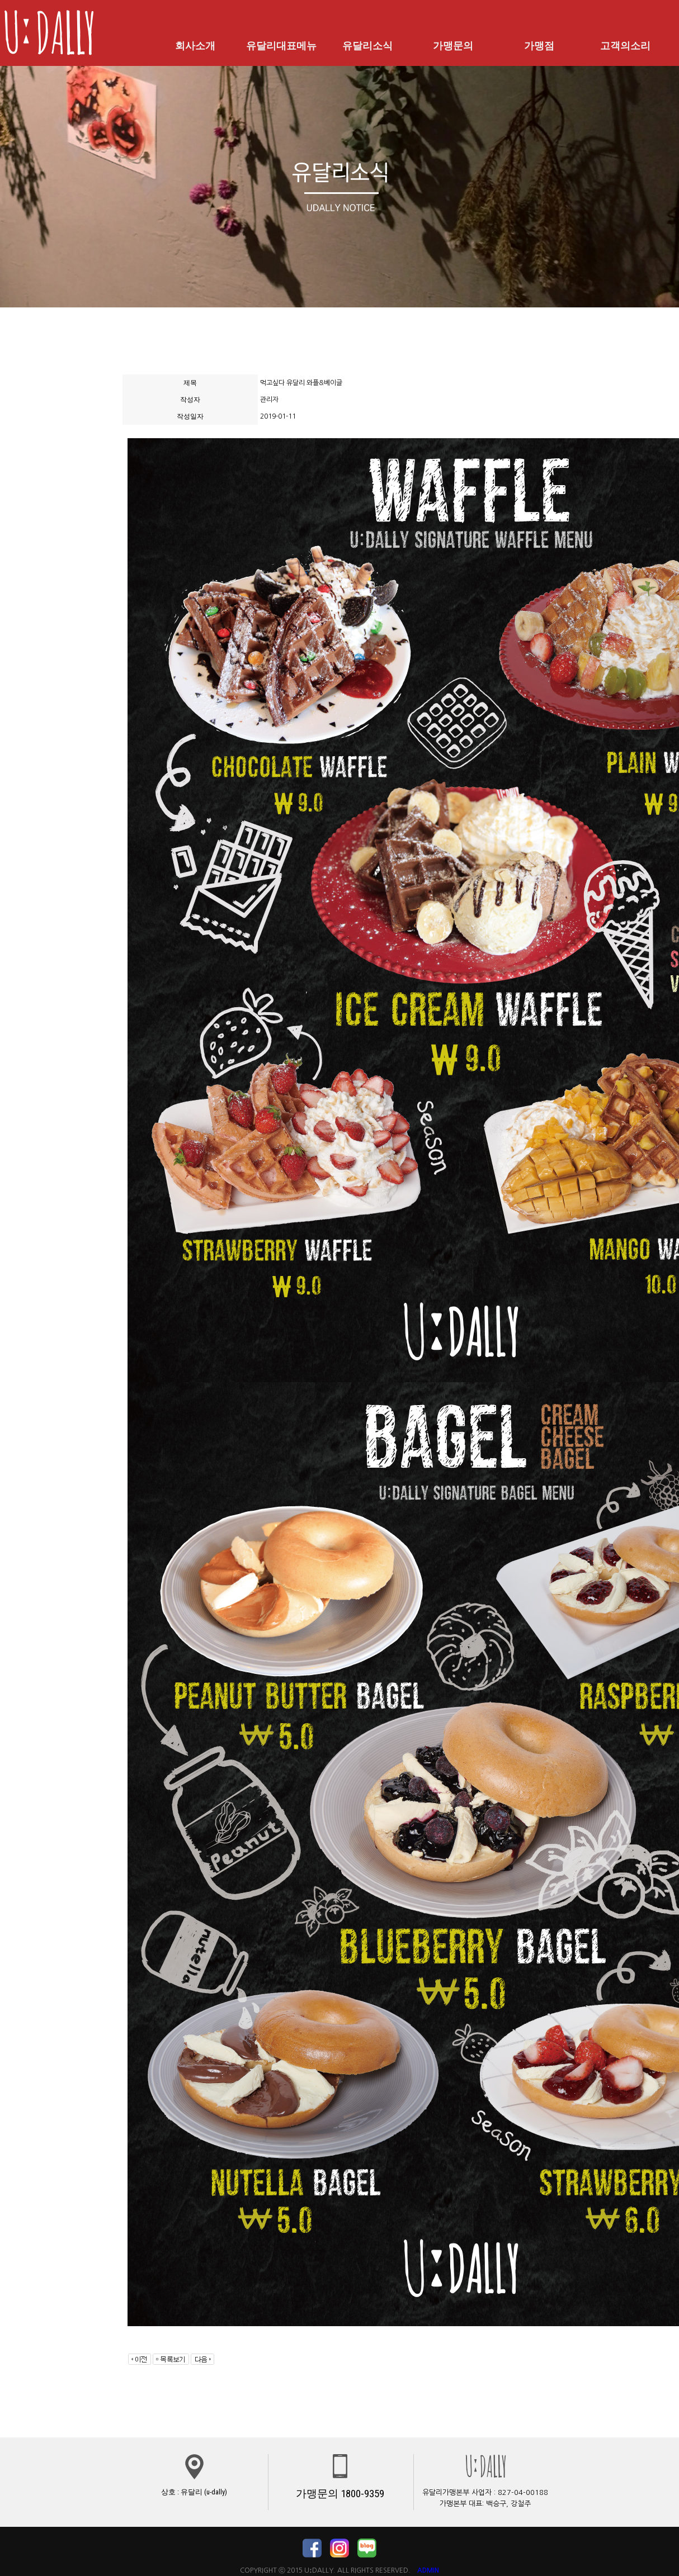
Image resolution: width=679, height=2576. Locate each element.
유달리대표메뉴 (281, 45)
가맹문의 (453, 45)
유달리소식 (367, 45)
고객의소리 (625, 45)
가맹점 (539, 45)
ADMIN (428, 2570)
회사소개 (195, 45)
